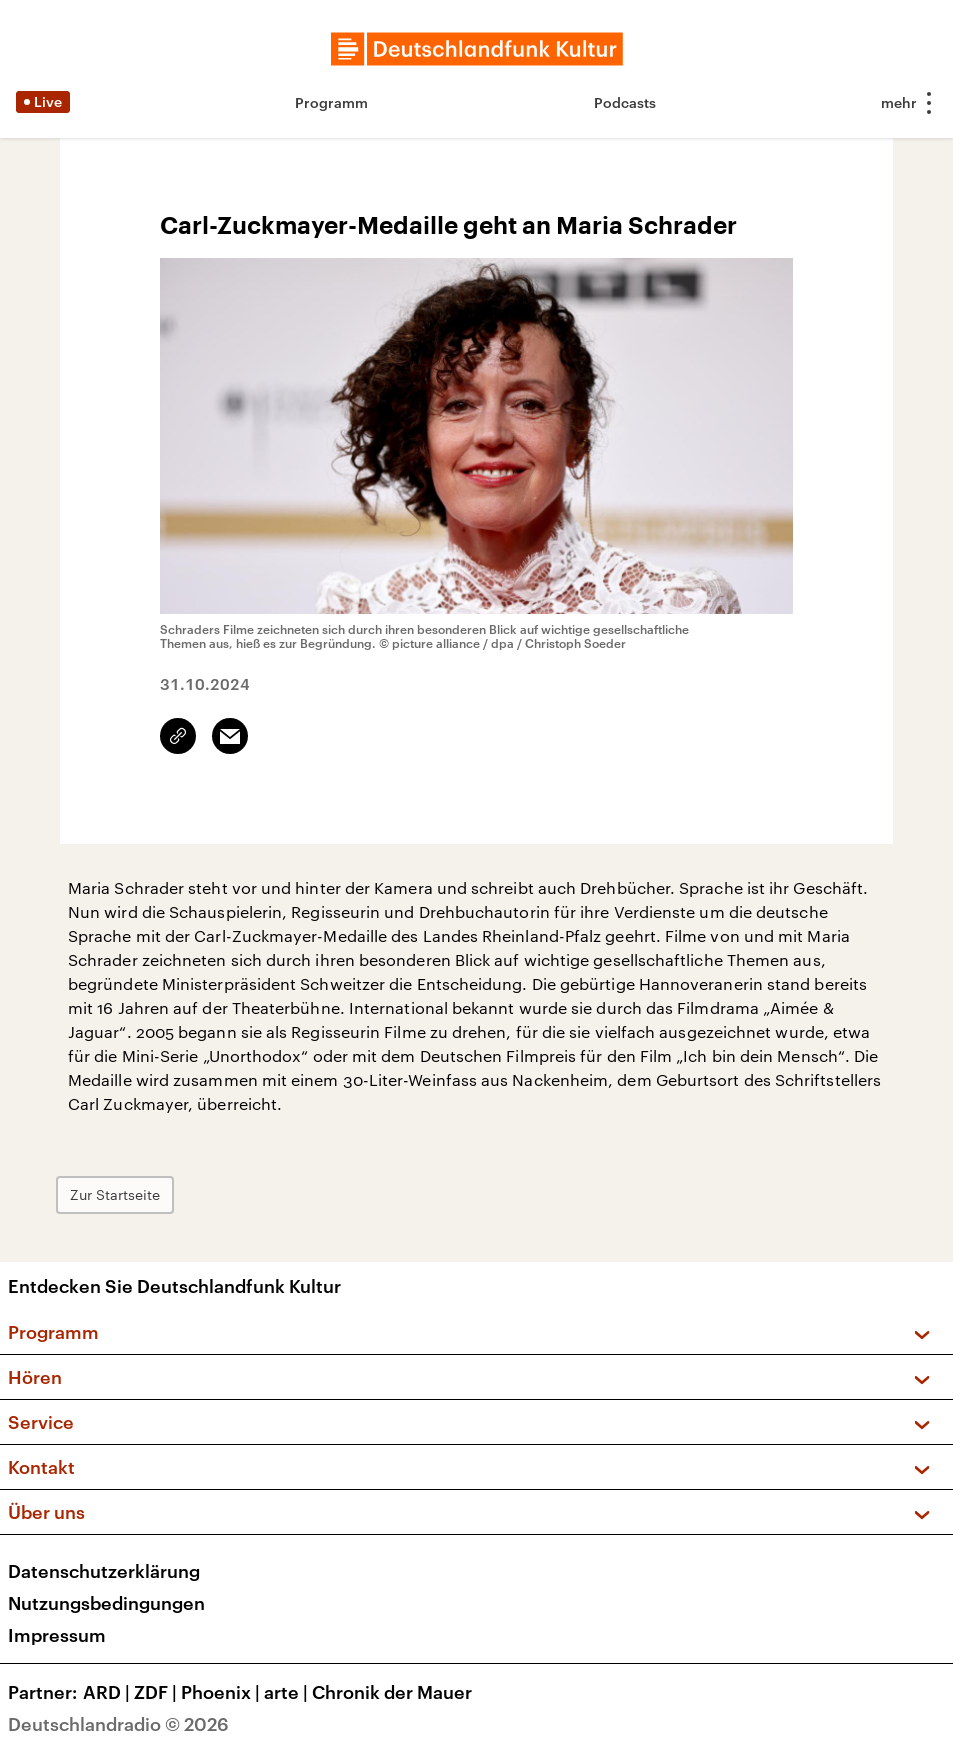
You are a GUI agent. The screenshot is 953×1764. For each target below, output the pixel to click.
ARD (108, 1692)
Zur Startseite (115, 1194)
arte (288, 1692)
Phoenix (222, 1692)
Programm (331, 102)
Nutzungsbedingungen (106, 1603)
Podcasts (625, 102)
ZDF (157, 1692)
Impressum (57, 1635)
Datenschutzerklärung (104, 1571)
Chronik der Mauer (392, 1692)
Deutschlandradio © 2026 (118, 1724)
